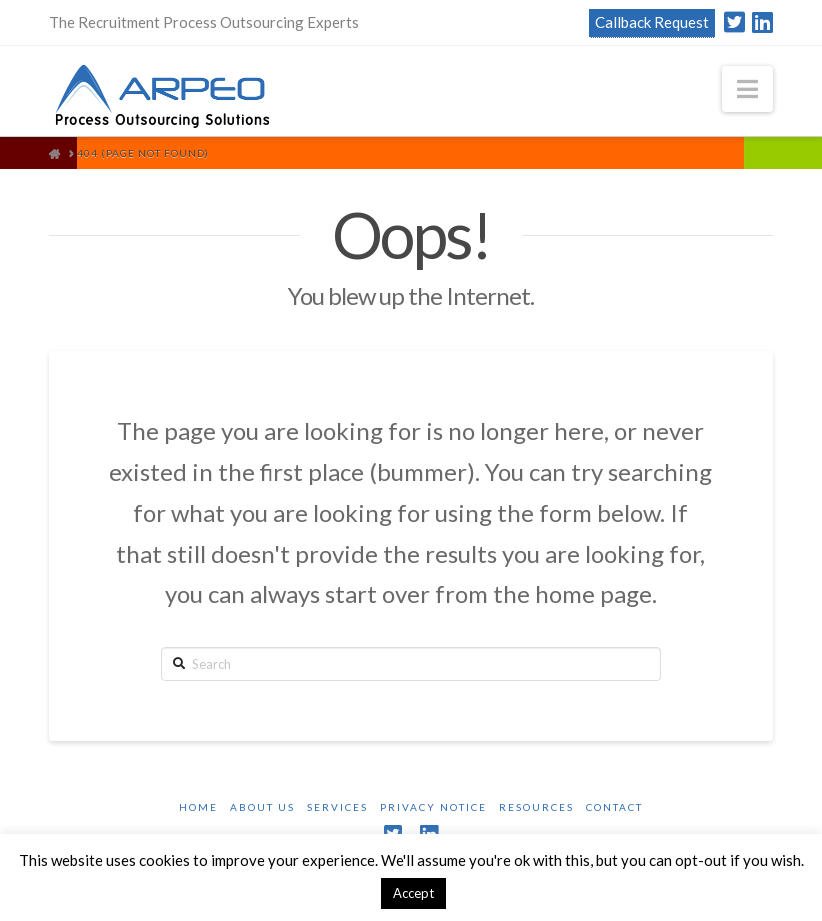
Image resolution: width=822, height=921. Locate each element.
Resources (536, 807)
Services (337, 807)
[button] (747, 89)
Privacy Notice (433, 807)
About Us (262, 807)
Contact (614, 807)
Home (198, 807)
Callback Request (652, 22)
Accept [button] (413, 893)
